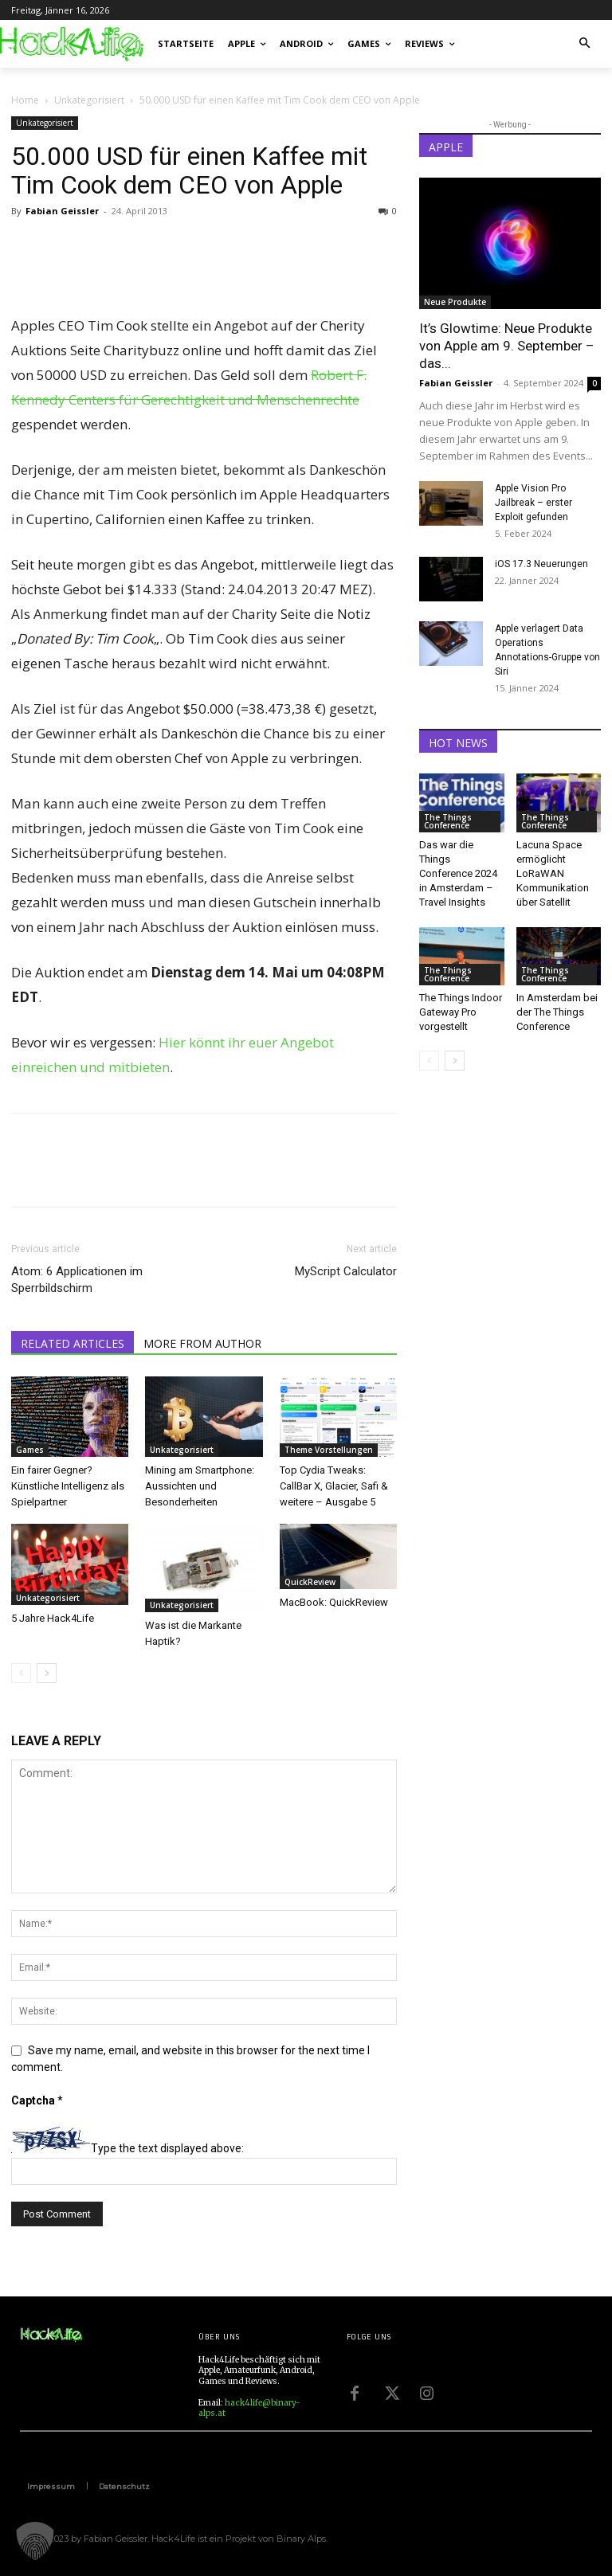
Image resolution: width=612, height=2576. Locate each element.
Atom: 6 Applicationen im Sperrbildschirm (77, 1279)
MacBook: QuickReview (334, 1602)
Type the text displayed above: (167, 2149)
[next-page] (47, 1673)
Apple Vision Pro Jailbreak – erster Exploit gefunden (533, 503)
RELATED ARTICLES (72, 1343)
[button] (585, 44)
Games (30, 1449)
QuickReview (309, 1581)
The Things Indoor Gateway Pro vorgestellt (460, 1012)
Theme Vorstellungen (328, 1449)
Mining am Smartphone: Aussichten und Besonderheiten (199, 1486)
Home (25, 100)
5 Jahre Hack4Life (52, 1618)
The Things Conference (448, 821)
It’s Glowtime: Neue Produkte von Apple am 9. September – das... (506, 345)
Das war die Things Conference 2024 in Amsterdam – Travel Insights (458, 873)
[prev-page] (21, 1673)
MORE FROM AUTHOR (202, 1343)
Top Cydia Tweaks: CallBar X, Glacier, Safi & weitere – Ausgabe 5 (334, 1486)
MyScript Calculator (346, 1271)
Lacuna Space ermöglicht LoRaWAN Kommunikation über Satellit (552, 873)
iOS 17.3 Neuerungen (541, 564)
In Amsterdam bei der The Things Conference (557, 1012)
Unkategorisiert (89, 100)
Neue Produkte (455, 301)
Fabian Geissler (62, 211)
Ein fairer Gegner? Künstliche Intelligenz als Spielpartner (67, 1486)
